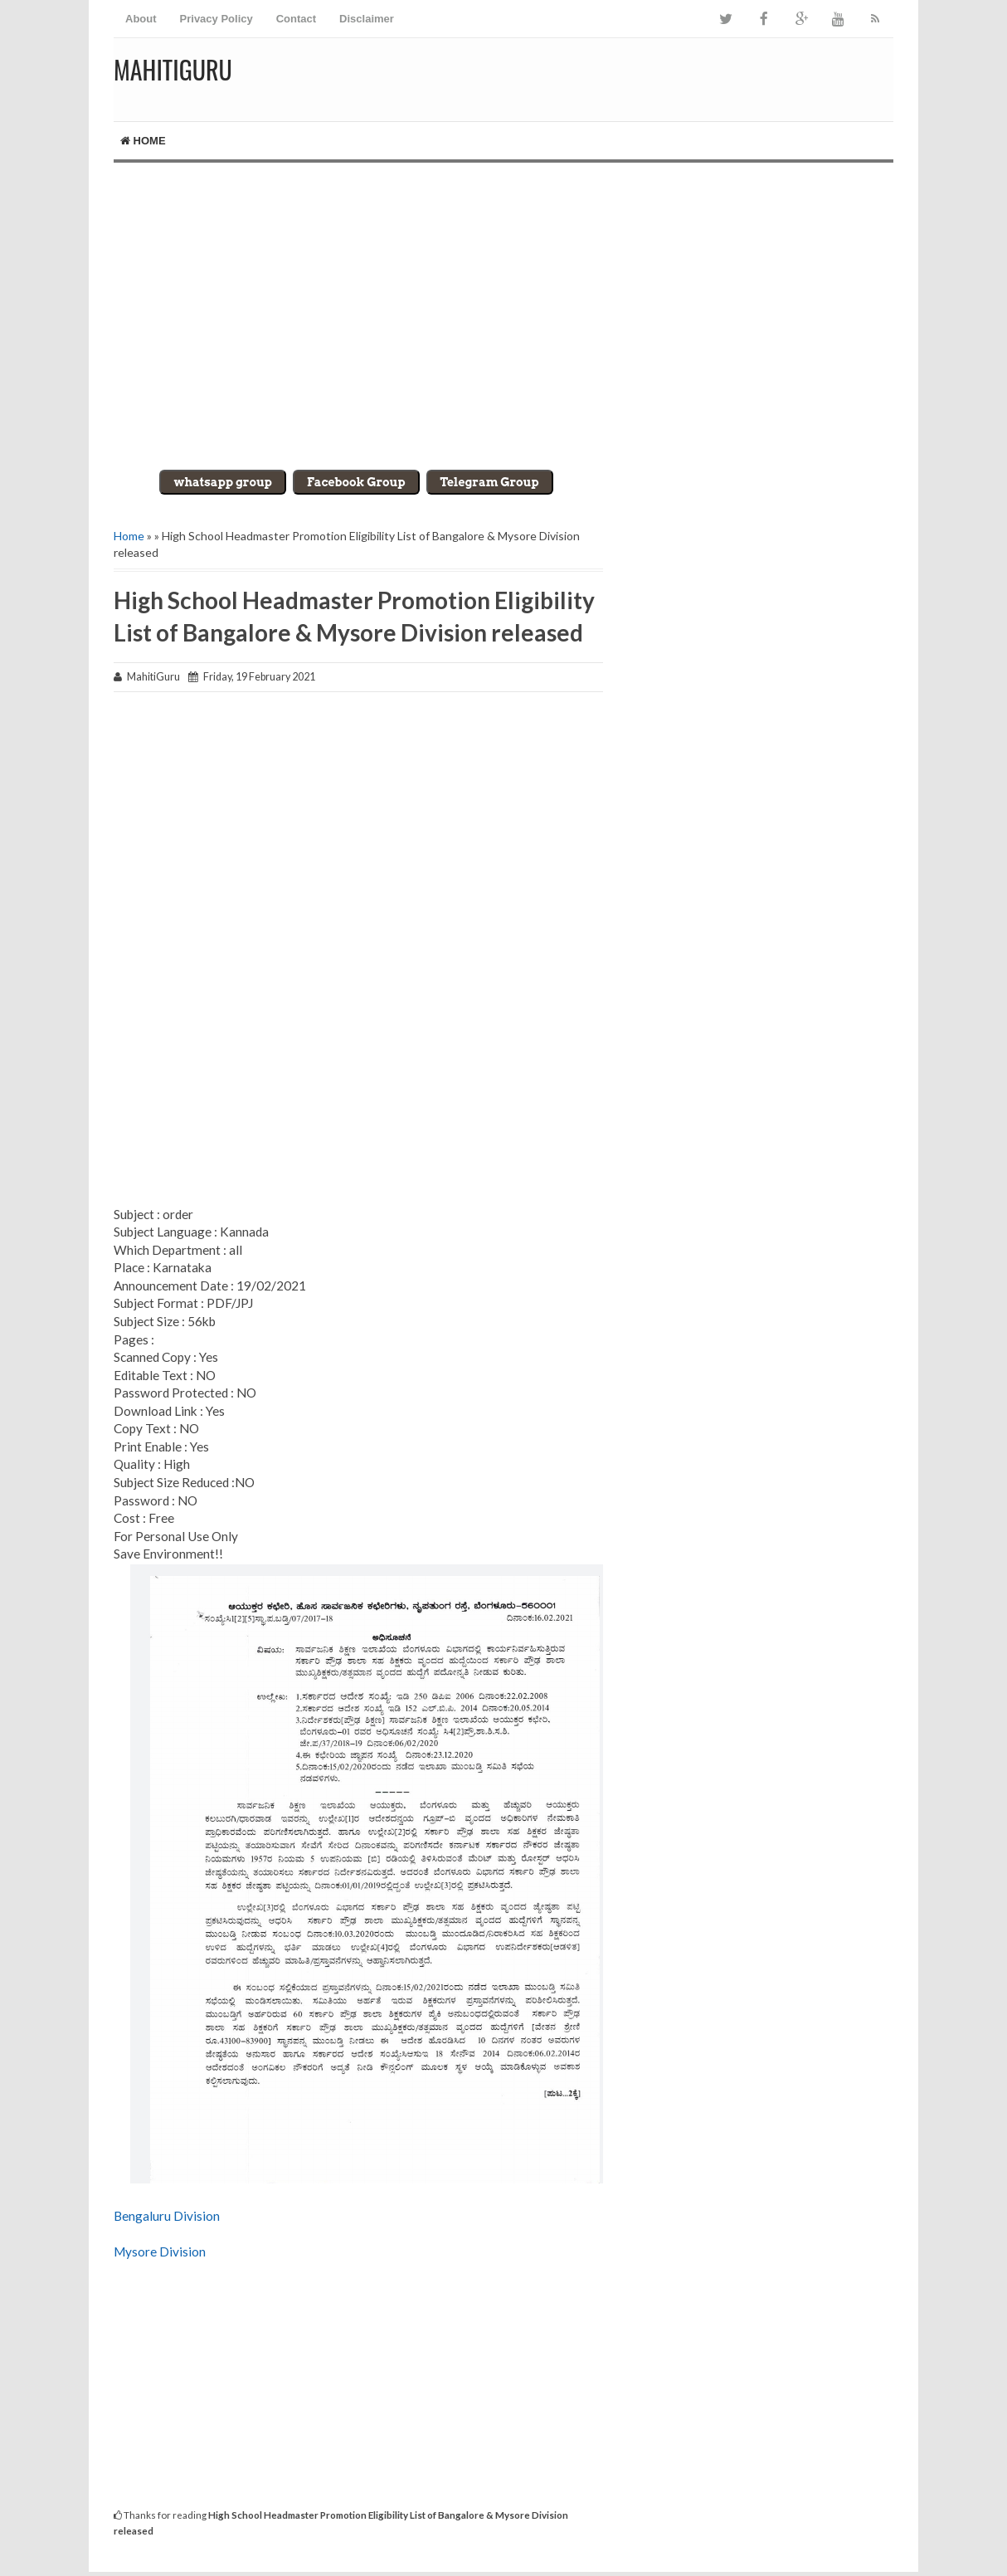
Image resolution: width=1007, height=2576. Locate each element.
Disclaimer (366, 18)
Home (143, 140)
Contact (296, 18)
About (141, 18)
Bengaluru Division (167, 2215)
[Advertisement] (503, 304)
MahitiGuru (173, 69)
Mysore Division (160, 2251)
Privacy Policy (216, 18)
